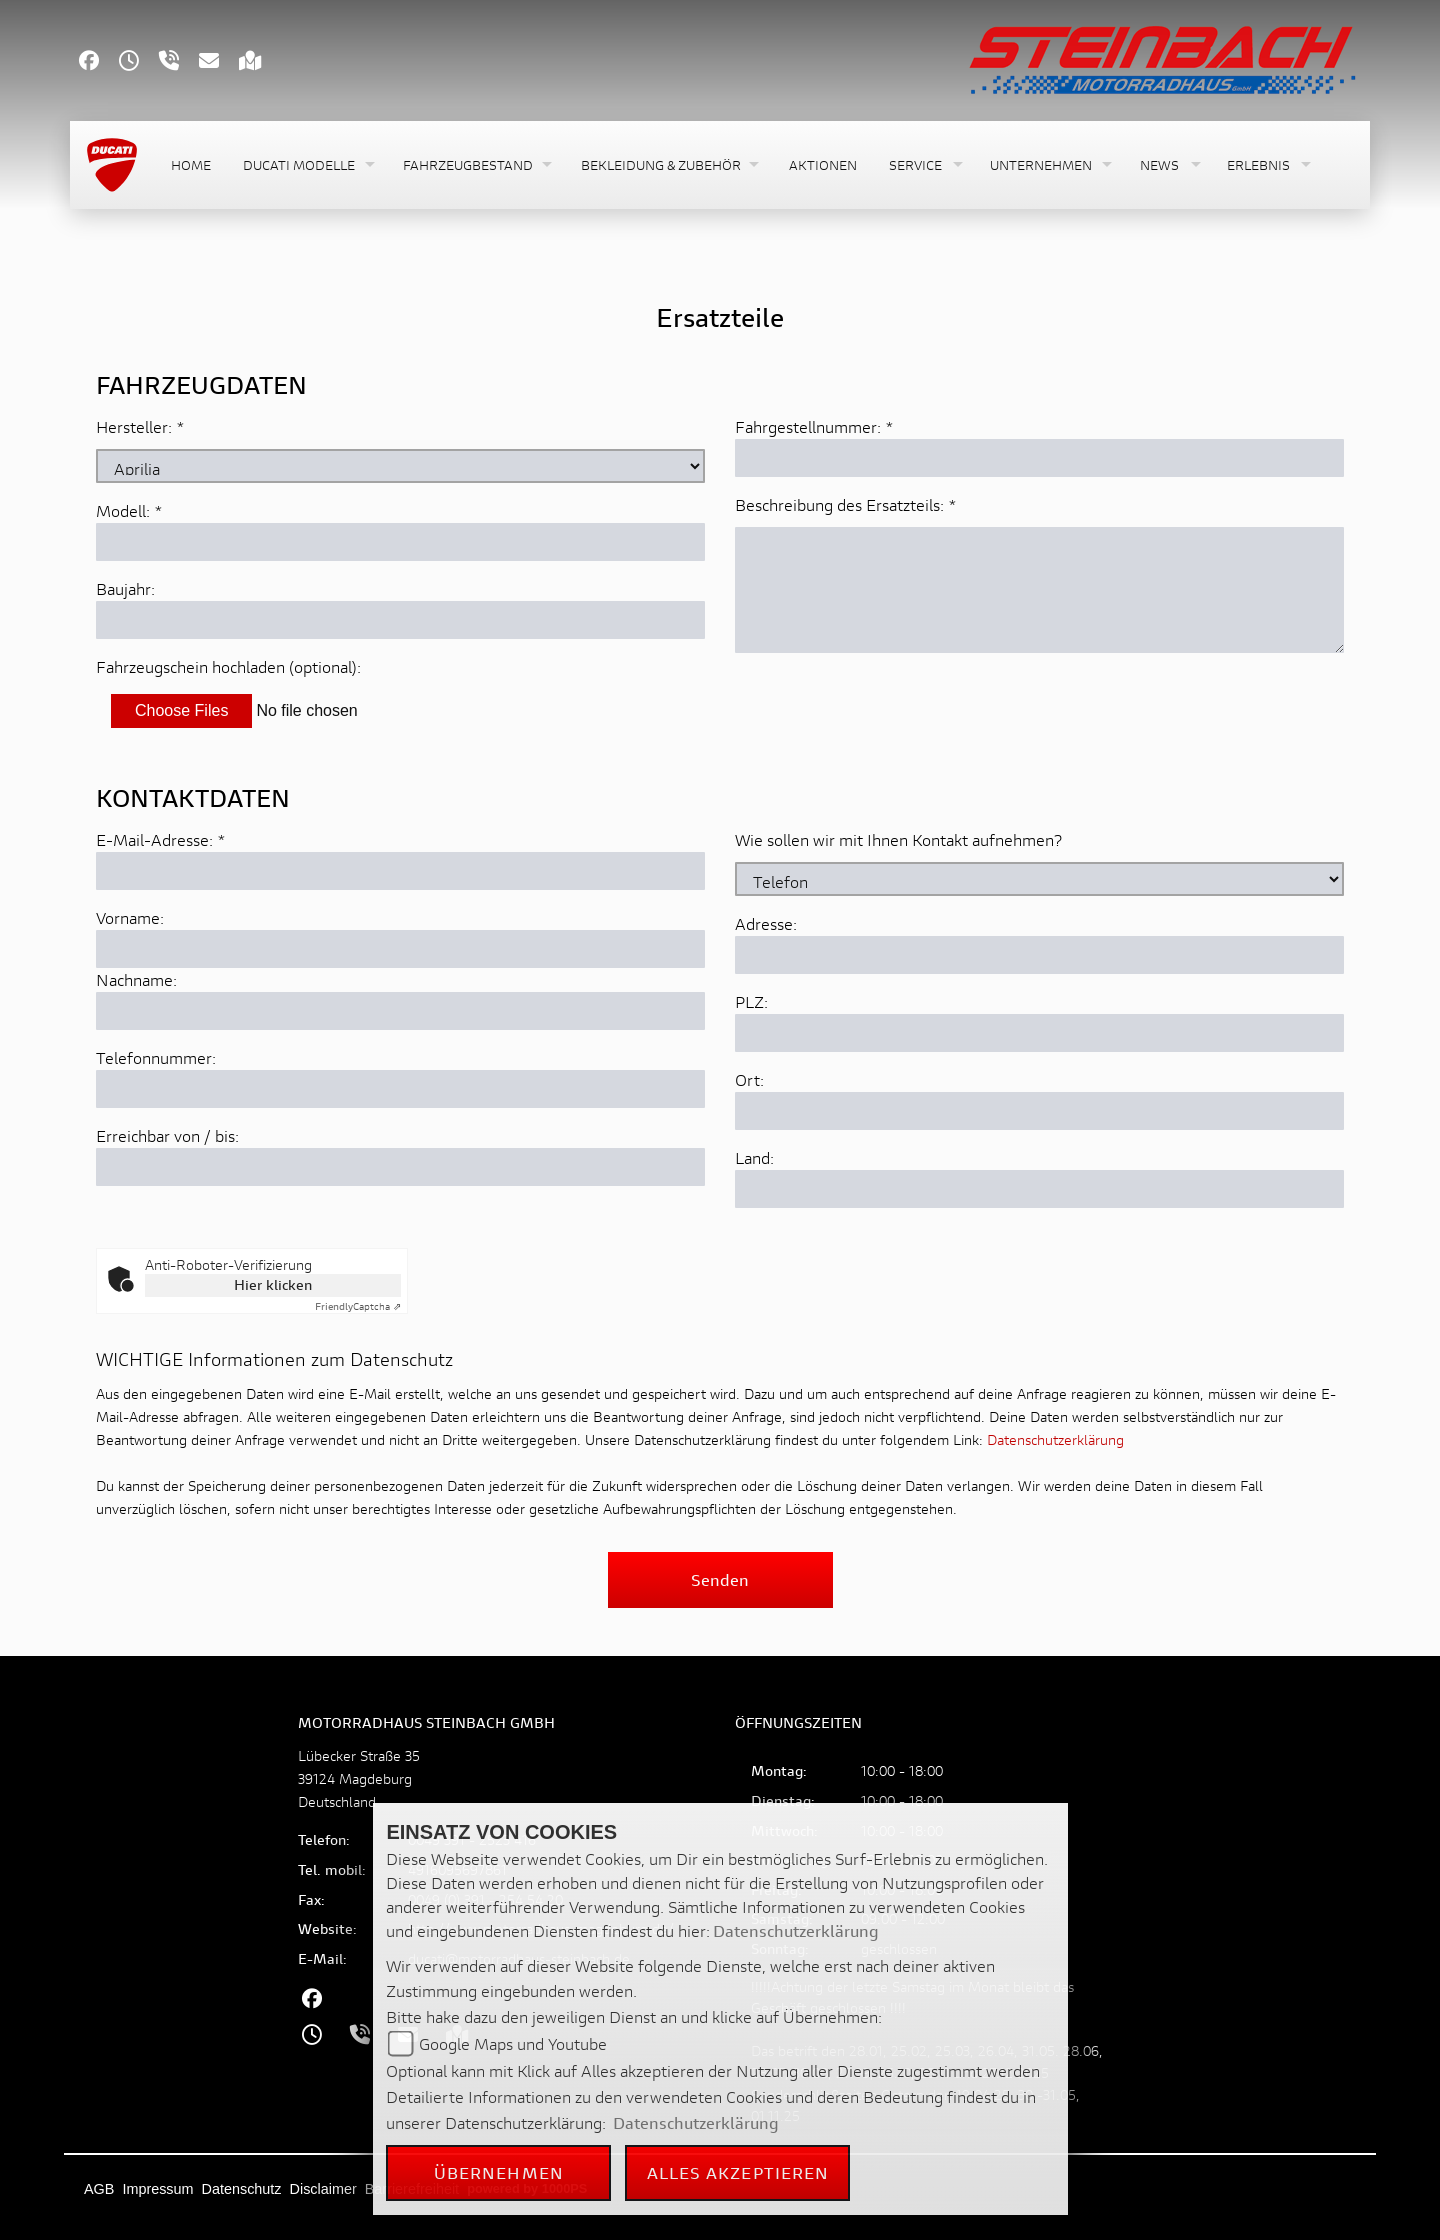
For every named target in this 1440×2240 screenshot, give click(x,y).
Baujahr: (125, 588)
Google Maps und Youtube (513, 2043)
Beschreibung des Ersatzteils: (846, 504)
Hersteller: (134, 426)
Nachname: (136, 979)
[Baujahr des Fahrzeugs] (400, 620)
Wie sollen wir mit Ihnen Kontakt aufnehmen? (898, 839)
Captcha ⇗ (358, 1306)
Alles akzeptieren (738, 2172)
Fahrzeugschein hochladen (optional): (228, 666)
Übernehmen (499, 2172)
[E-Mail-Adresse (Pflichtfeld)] (400, 871)
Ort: (749, 1079)
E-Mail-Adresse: (161, 839)
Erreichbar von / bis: (167, 1135)
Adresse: (766, 923)
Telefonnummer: (156, 1057)
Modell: (123, 510)
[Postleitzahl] (1039, 1033)
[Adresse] (1039, 955)
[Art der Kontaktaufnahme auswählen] (1039, 879)
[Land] (1039, 1189)
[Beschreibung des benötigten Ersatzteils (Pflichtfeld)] (1039, 590)
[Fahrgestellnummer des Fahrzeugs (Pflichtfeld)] (1039, 458)
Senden (720, 1579)
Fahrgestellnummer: (808, 426)
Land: (754, 1157)
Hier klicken (273, 1284)
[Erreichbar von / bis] (400, 1167)
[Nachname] (400, 1011)
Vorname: (130, 917)
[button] (307, 165)
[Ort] (1039, 1111)
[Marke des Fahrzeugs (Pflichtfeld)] (400, 466)
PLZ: (751, 1001)
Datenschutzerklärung (1055, 1439)
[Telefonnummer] (400, 1089)
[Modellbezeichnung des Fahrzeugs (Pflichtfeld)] (400, 542)
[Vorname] (400, 949)
